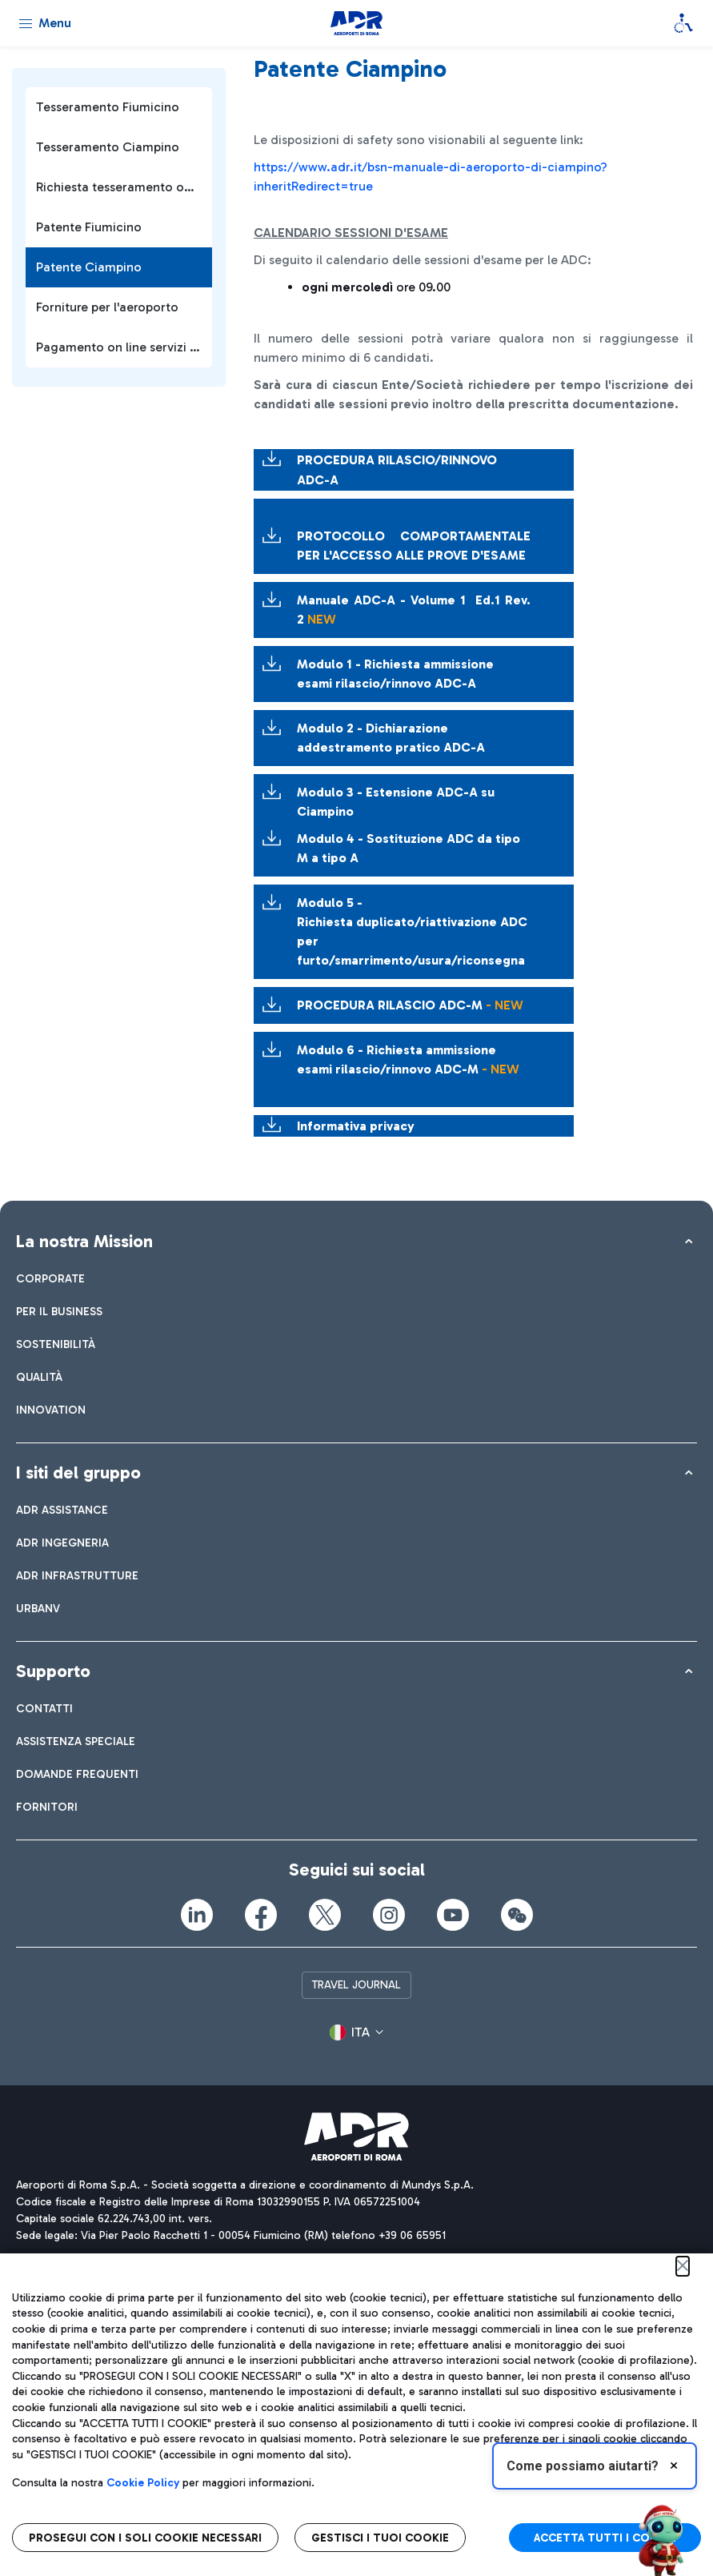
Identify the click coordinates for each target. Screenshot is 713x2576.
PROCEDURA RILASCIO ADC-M (410, 1005)
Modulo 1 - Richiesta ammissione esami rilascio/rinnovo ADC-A (395, 673)
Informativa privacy (356, 1126)
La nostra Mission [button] (84, 1241)
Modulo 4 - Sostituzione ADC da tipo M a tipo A (408, 848)
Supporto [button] (53, 1671)
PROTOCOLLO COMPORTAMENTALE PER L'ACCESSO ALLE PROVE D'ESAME (414, 545)
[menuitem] (50, 1278)
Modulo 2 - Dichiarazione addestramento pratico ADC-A (391, 737)
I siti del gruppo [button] (78, 1472)
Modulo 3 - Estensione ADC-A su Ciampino (396, 801)
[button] (356, 2033)
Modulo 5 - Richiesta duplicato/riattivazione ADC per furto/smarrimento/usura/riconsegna (412, 931)
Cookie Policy (142, 2483)
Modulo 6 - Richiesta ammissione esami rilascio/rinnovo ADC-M (408, 1059)
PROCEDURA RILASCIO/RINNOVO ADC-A (402, 470)
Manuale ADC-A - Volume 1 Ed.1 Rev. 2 (414, 609)
